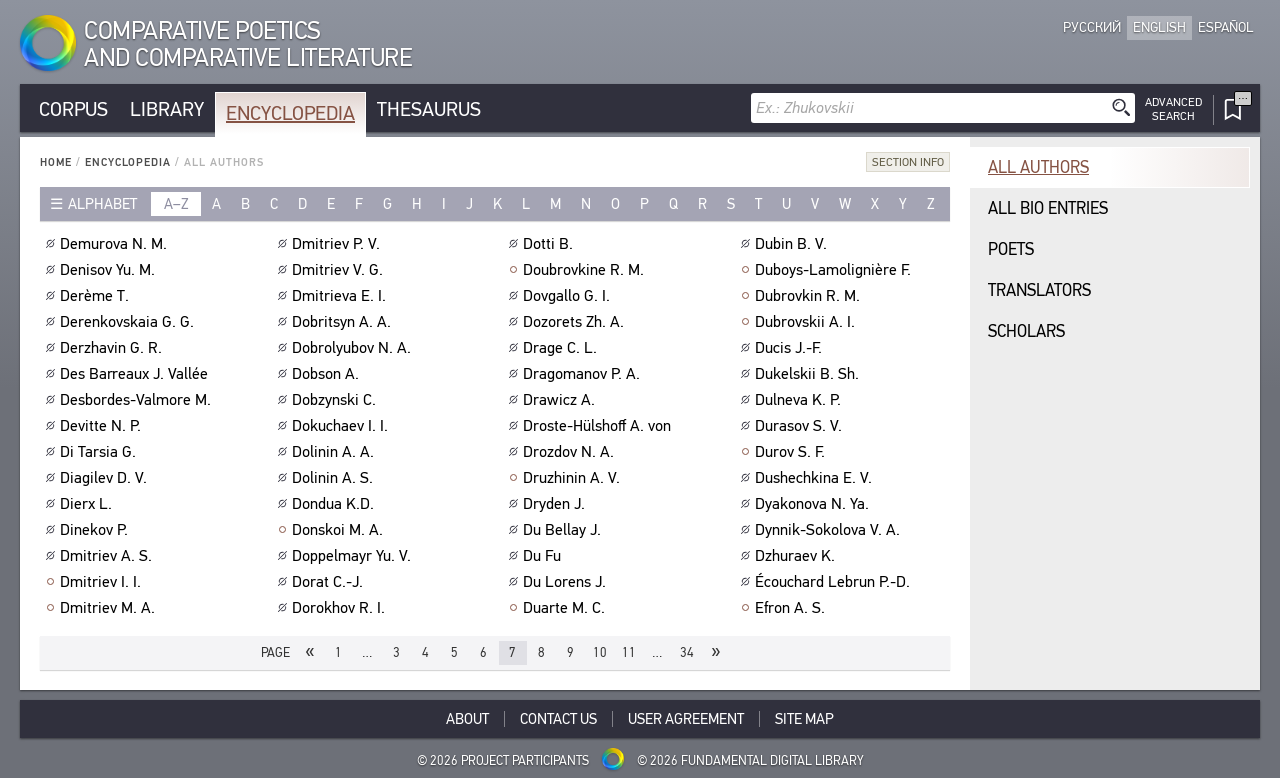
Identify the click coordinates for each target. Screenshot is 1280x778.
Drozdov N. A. (571, 452)
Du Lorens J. (567, 582)
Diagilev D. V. (106, 478)
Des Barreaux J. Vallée (136, 374)
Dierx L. (88, 504)
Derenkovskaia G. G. (129, 322)
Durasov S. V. (801, 426)
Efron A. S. (792, 608)
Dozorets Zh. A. (576, 322)
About (467, 719)
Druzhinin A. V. (574, 478)
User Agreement (686, 719)
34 (687, 652)
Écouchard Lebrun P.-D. (835, 582)
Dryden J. (556, 504)
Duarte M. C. (566, 608)
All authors (1038, 167)
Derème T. (97, 296)
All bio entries (1048, 208)
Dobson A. (328, 374)
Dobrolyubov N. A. (354, 348)
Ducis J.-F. (791, 348)
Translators (1039, 290)
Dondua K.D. (335, 504)
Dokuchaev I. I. (342, 426)
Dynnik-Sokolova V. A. (830, 530)
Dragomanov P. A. (584, 374)
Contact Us (558, 719)
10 (600, 652)
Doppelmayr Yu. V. (354, 556)
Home (56, 162)
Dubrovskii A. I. (807, 322)
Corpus (73, 109)
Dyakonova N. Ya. (814, 504)
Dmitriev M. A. (110, 608)
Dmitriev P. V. (338, 244)
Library (167, 109)
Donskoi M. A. (340, 530)
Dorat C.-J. (330, 582)
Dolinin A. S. (335, 478)
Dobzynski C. (336, 400)
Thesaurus (429, 109)
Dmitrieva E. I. (341, 296)
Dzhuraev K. (797, 556)
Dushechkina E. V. (816, 478)
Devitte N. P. (103, 426)
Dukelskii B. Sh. (809, 374)
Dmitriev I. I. (103, 582)
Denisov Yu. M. (110, 270)
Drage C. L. (562, 348)
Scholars (1026, 331)
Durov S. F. (792, 452)
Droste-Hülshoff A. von (599, 426)
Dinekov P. (96, 530)
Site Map (804, 719)
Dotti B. (550, 244)
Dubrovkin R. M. (810, 296)
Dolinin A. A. (335, 452)
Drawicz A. (561, 400)
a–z (176, 204)
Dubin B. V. (793, 244)
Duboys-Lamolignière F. (835, 270)
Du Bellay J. (564, 530)
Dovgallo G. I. (569, 296)
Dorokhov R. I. (341, 608)
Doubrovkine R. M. (586, 270)
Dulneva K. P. (800, 400)
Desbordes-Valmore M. (138, 400)
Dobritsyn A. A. (344, 322)
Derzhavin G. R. (113, 348)
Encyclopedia (290, 113)
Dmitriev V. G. (340, 270)
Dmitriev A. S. (108, 556)
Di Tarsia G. (100, 452)
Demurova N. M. (116, 244)
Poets (1011, 249)
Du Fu (544, 556)
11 (629, 652)
